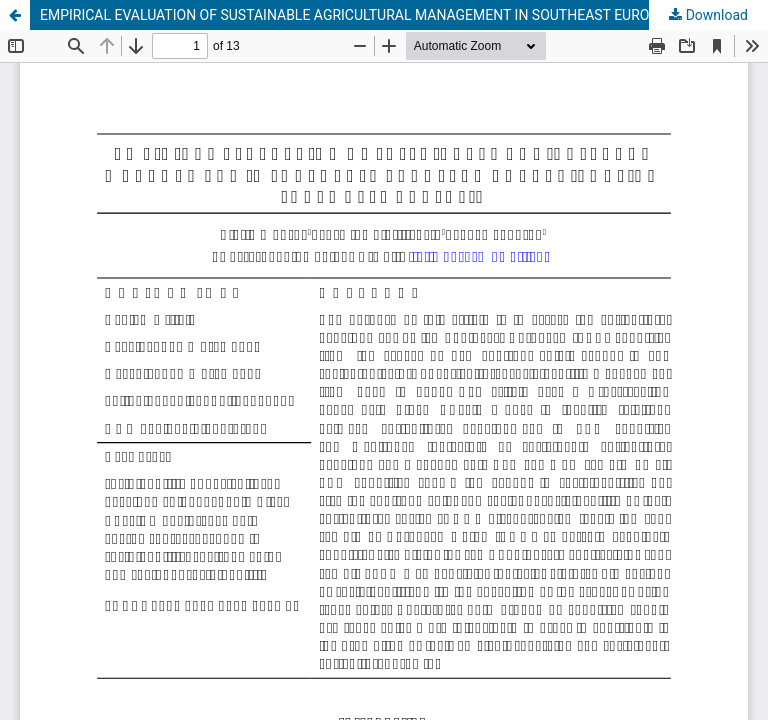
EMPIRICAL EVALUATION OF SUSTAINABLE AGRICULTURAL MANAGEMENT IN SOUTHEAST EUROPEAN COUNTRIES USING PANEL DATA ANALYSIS (404, 15)
